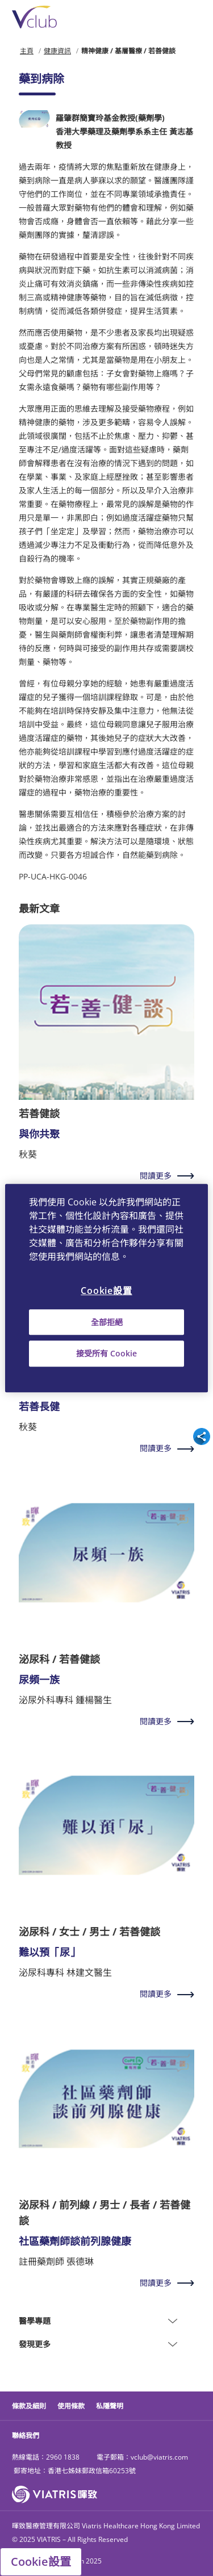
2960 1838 (63, 2457)
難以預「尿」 (49, 1952)
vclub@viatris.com (159, 2457)
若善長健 (39, 1406)
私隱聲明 (109, 2406)
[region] (106, 1288)
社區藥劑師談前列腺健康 (75, 2241)
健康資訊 (57, 51)
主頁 (27, 51)
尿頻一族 (39, 1679)
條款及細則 (29, 2406)
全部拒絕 (107, 1322)
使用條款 (71, 2406)
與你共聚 (39, 1134)
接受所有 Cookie (106, 1353)
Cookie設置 (41, 2561)
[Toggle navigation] (194, 17)
